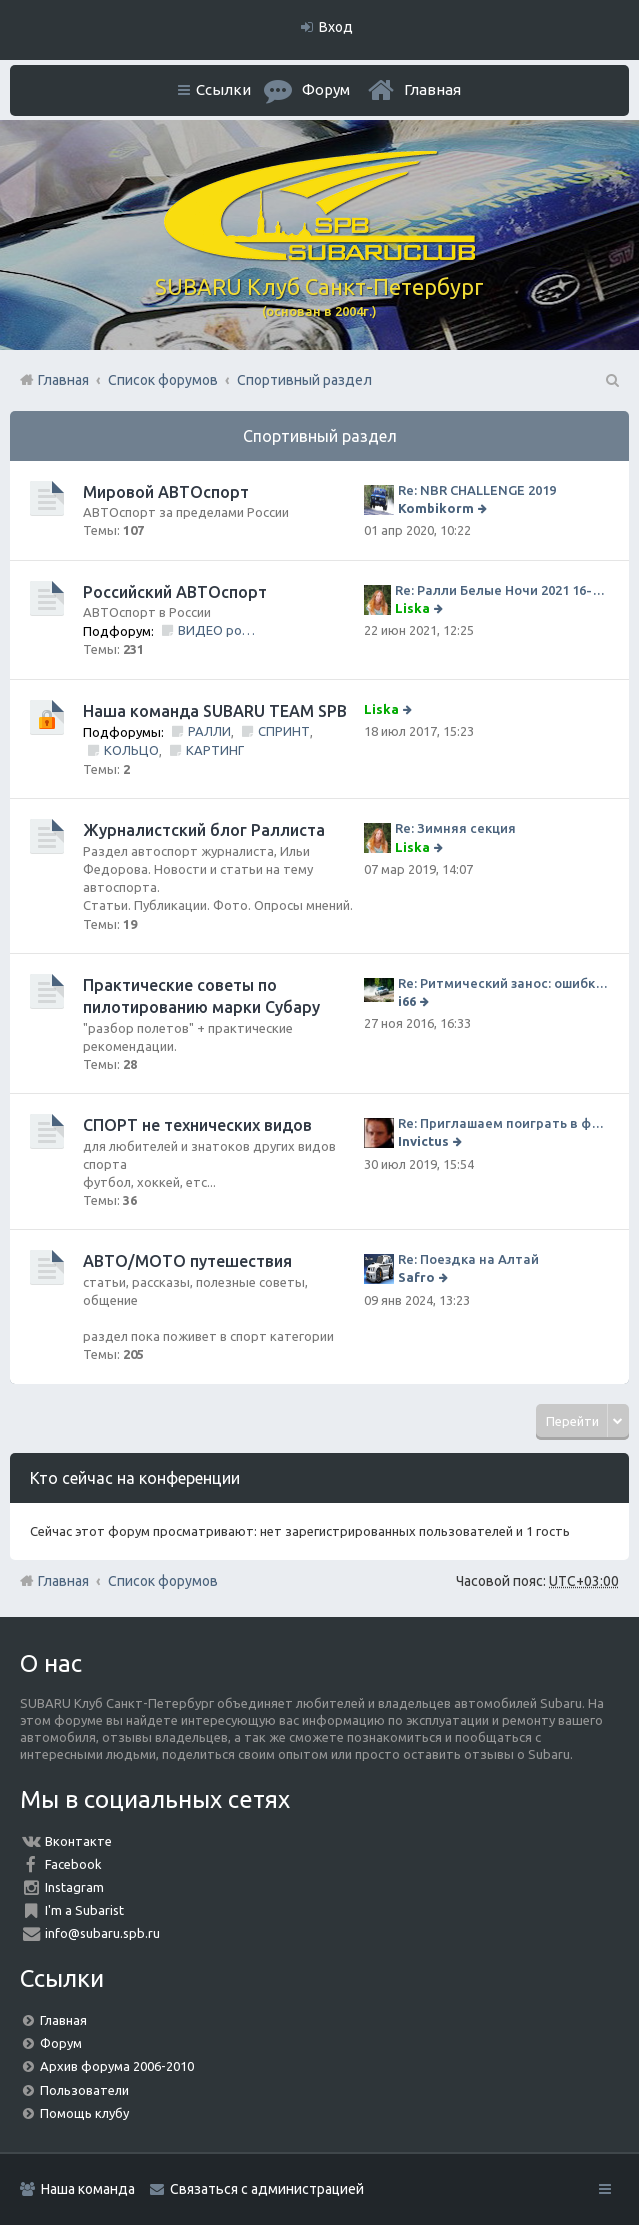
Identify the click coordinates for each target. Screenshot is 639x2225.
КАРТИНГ (215, 750)
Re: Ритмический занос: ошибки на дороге (503, 983)
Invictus (423, 1141)
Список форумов (163, 1581)
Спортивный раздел (320, 436)
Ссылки (223, 89)
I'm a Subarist (84, 1910)
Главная (432, 89)
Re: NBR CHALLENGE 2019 (477, 490)
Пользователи (84, 2090)
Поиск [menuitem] (611, 380)
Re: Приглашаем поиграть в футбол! (503, 1123)
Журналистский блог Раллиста (204, 830)
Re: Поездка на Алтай (468, 1259)
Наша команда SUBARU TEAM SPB (215, 711)
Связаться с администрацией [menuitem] (267, 2189)
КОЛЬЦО (131, 750)
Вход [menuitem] (336, 27)
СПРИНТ (284, 731)
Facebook (73, 1864)
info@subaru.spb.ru (102, 1933)
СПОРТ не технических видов (197, 1125)
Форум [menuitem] (326, 89)
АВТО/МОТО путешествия (187, 1261)
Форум (61, 2043)
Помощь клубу (84, 2113)
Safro (416, 1277)
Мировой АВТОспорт (166, 492)
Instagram (74, 1887)
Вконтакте (78, 1841)
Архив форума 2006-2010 (117, 2066)
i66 (407, 1001)
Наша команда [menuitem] (88, 2189)
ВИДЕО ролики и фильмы (217, 630)
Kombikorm (436, 508)
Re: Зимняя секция (455, 828)
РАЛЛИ (209, 731)
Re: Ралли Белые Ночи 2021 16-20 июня (502, 590)
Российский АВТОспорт (175, 592)
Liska (412, 608)
